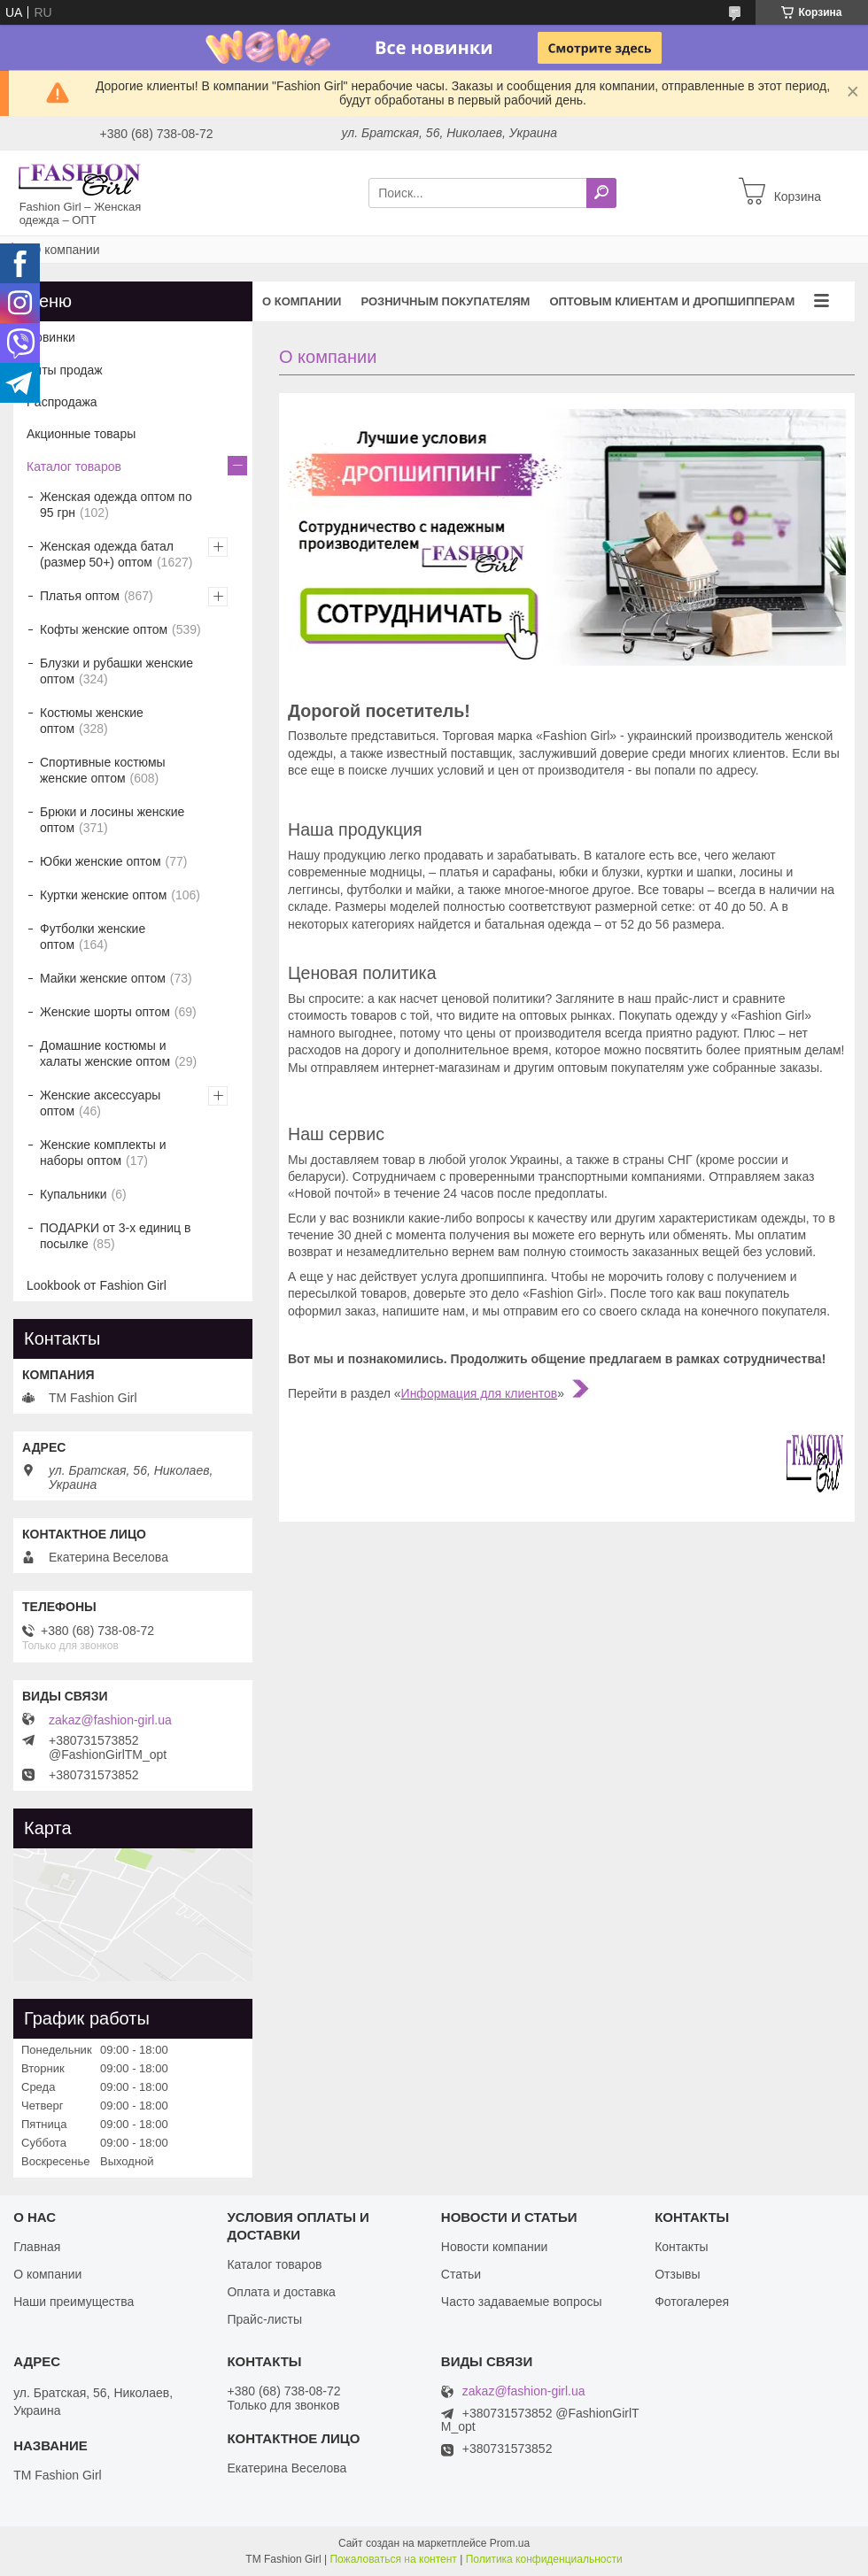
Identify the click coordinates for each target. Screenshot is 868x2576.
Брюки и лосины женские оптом (112, 820)
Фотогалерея (692, 2301)
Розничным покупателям (445, 301)
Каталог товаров (74, 466)
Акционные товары (81, 434)
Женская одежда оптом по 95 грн (116, 505)
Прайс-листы (264, 2319)
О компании (301, 301)
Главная (36, 2247)
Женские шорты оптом (105, 1012)
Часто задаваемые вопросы (521, 2301)
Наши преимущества (73, 2301)
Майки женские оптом (103, 978)
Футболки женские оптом (92, 937)
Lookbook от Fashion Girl (97, 1285)
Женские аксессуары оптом (100, 1103)
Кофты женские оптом (103, 629)
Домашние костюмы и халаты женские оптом (105, 1053)
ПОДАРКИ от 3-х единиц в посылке (115, 1236)
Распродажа (62, 402)
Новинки (51, 337)
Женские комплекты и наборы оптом (103, 1153)
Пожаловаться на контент (392, 2559)
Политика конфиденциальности (544, 2559)
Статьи (461, 2274)
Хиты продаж (65, 370)
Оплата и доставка (281, 2292)
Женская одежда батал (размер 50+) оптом (107, 554)
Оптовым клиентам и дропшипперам (671, 301)
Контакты (681, 2247)
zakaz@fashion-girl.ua (110, 1720)
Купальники (73, 1194)
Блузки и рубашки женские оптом (116, 671)
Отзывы (677, 2274)
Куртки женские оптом (103, 895)
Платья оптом (80, 596)
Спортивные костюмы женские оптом (103, 770)
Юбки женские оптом (100, 861)
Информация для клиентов (479, 1393)
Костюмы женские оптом (91, 721)
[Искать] (601, 193)
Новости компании (494, 2247)
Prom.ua (510, 2543)
